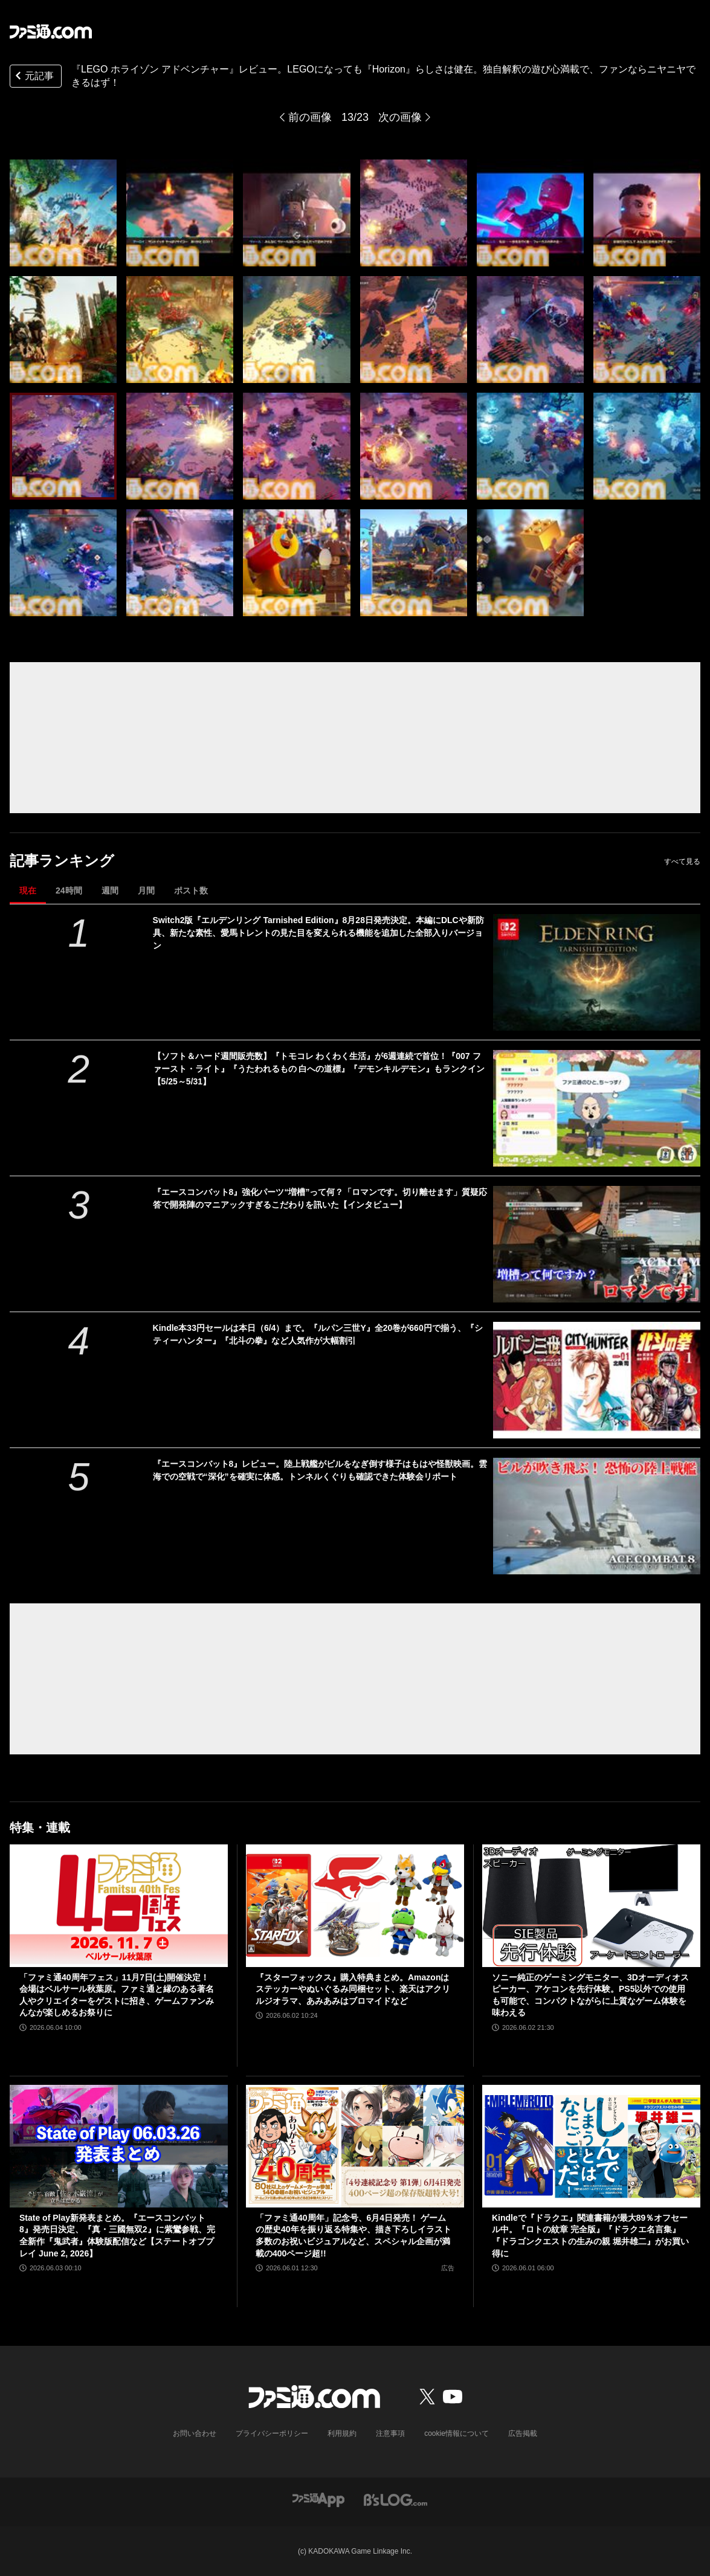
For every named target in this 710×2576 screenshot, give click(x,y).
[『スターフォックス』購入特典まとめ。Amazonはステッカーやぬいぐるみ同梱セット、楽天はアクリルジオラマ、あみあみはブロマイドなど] (355, 1905)
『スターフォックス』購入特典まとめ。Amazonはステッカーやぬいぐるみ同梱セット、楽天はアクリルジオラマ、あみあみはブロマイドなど (353, 1989)
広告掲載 (522, 2433)
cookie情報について (456, 2433)
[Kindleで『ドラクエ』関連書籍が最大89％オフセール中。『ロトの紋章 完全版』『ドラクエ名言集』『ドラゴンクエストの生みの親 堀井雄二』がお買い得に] (591, 2146)
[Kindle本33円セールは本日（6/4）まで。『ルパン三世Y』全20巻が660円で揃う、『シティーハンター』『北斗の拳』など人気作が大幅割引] (596, 1380)
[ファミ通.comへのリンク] (51, 31)
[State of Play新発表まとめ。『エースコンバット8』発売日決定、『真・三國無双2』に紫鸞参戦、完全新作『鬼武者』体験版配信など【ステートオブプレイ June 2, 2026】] (119, 2146)
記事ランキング (62, 860)
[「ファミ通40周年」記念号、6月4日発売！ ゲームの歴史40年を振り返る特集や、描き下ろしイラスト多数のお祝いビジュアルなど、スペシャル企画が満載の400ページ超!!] (355, 2146)
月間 (146, 890)
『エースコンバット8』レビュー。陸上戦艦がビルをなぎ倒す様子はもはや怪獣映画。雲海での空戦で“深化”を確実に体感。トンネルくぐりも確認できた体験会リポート (320, 1470)
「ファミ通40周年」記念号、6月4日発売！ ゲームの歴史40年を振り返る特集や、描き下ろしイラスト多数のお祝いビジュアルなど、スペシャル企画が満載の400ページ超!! (353, 2235)
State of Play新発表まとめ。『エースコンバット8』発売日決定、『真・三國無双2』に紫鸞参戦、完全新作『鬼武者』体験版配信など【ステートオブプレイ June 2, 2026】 (117, 2235)
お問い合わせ (194, 2433)
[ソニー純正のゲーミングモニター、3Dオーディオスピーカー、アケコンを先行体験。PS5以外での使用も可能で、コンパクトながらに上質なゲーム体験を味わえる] (591, 1905)
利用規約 (342, 2433)
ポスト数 (191, 890)
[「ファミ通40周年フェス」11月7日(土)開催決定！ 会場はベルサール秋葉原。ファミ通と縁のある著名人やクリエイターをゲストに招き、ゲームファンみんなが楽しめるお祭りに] (119, 1905)
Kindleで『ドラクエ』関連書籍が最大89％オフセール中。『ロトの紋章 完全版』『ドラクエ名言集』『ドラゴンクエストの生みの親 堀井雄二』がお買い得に (590, 2235)
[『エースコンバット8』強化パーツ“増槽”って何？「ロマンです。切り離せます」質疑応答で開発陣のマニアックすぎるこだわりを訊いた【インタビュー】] (596, 1244)
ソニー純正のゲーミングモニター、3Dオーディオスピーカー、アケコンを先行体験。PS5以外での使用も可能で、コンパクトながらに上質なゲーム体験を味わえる (590, 1995)
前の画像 (310, 117)
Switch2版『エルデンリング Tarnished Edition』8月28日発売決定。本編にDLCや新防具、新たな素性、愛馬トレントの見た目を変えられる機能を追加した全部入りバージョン (318, 932)
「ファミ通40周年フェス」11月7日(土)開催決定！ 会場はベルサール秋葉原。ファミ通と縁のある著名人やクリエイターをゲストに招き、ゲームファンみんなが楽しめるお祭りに (116, 1995)
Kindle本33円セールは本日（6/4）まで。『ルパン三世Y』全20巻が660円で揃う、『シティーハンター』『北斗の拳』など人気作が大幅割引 (318, 1334)
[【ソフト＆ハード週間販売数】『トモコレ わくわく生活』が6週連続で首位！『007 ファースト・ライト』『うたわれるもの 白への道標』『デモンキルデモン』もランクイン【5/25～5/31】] (596, 1108)
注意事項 (390, 2433)
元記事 (33, 77)
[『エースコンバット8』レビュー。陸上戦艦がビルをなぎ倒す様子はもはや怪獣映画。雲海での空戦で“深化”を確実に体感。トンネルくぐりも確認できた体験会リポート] (596, 1516)
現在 (27, 890)
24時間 (69, 890)
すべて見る (682, 861)
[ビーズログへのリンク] (395, 2499)
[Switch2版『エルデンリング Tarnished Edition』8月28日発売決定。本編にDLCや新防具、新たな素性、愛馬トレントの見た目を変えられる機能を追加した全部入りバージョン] (596, 972)
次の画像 (400, 117)
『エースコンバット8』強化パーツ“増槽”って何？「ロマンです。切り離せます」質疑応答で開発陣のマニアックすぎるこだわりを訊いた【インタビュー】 (320, 1198)
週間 (110, 890)
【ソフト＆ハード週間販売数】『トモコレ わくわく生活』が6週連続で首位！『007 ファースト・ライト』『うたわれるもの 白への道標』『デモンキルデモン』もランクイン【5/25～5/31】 (319, 1068)
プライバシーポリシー (272, 2433)
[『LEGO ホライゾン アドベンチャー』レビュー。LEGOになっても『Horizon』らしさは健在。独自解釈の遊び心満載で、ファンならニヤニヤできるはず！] (63, 212)
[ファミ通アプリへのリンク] (318, 2499)
